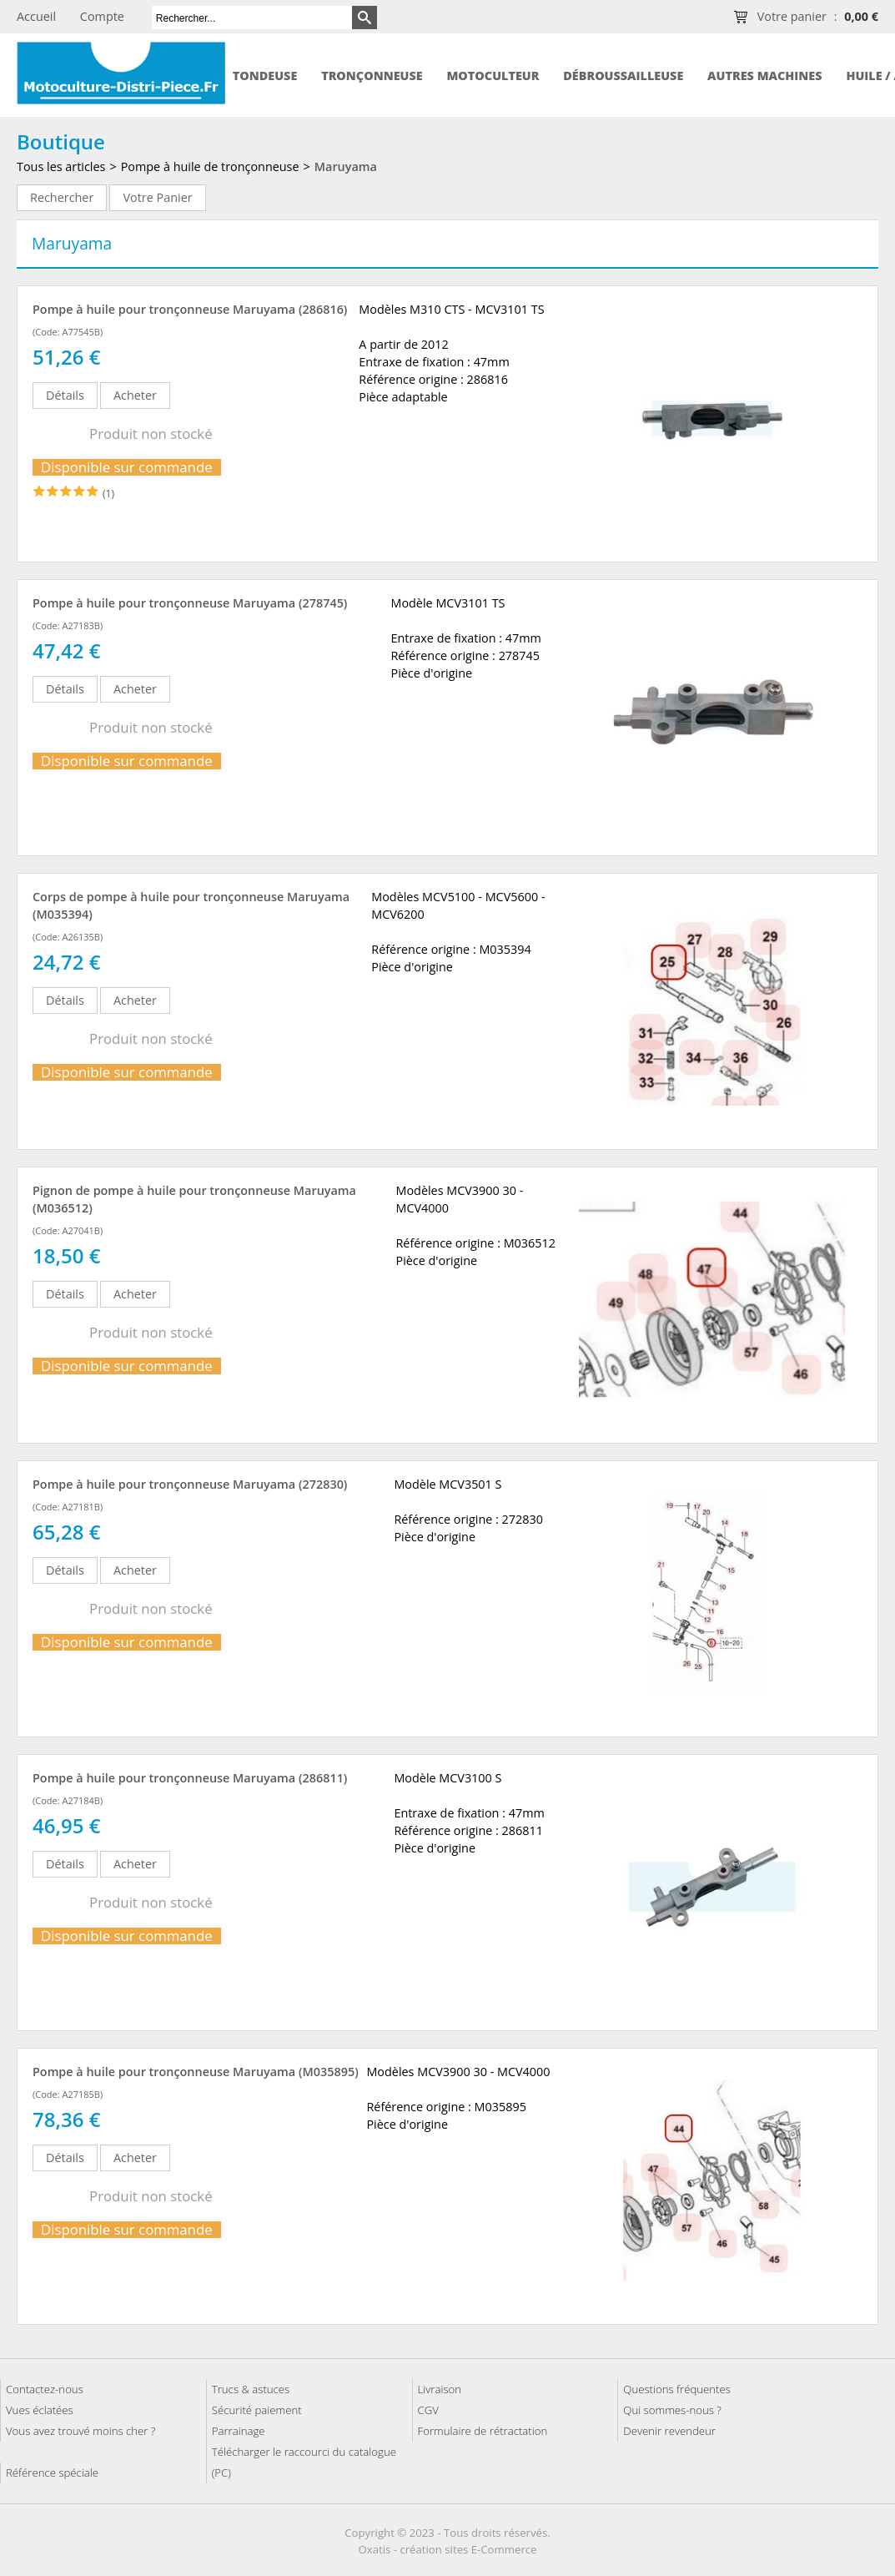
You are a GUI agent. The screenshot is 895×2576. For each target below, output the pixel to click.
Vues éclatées (39, 2409)
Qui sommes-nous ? (672, 2409)
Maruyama (345, 166)
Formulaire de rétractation (483, 2430)
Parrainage (238, 2430)
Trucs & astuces (250, 2389)
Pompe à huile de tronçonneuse (210, 166)
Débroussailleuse (623, 75)
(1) (108, 493)
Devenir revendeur (669, 2430)
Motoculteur (492, 75)
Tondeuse (265, 75)
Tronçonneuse (372, 75)
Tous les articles (61, 166)
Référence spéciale (52, 2472)
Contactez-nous (44, 2389)
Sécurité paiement (257, 2409)
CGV (428, 2409)
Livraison (440, 2389)
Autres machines (764, 75)
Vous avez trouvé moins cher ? (80, 2430)
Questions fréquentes (677, 2389)
